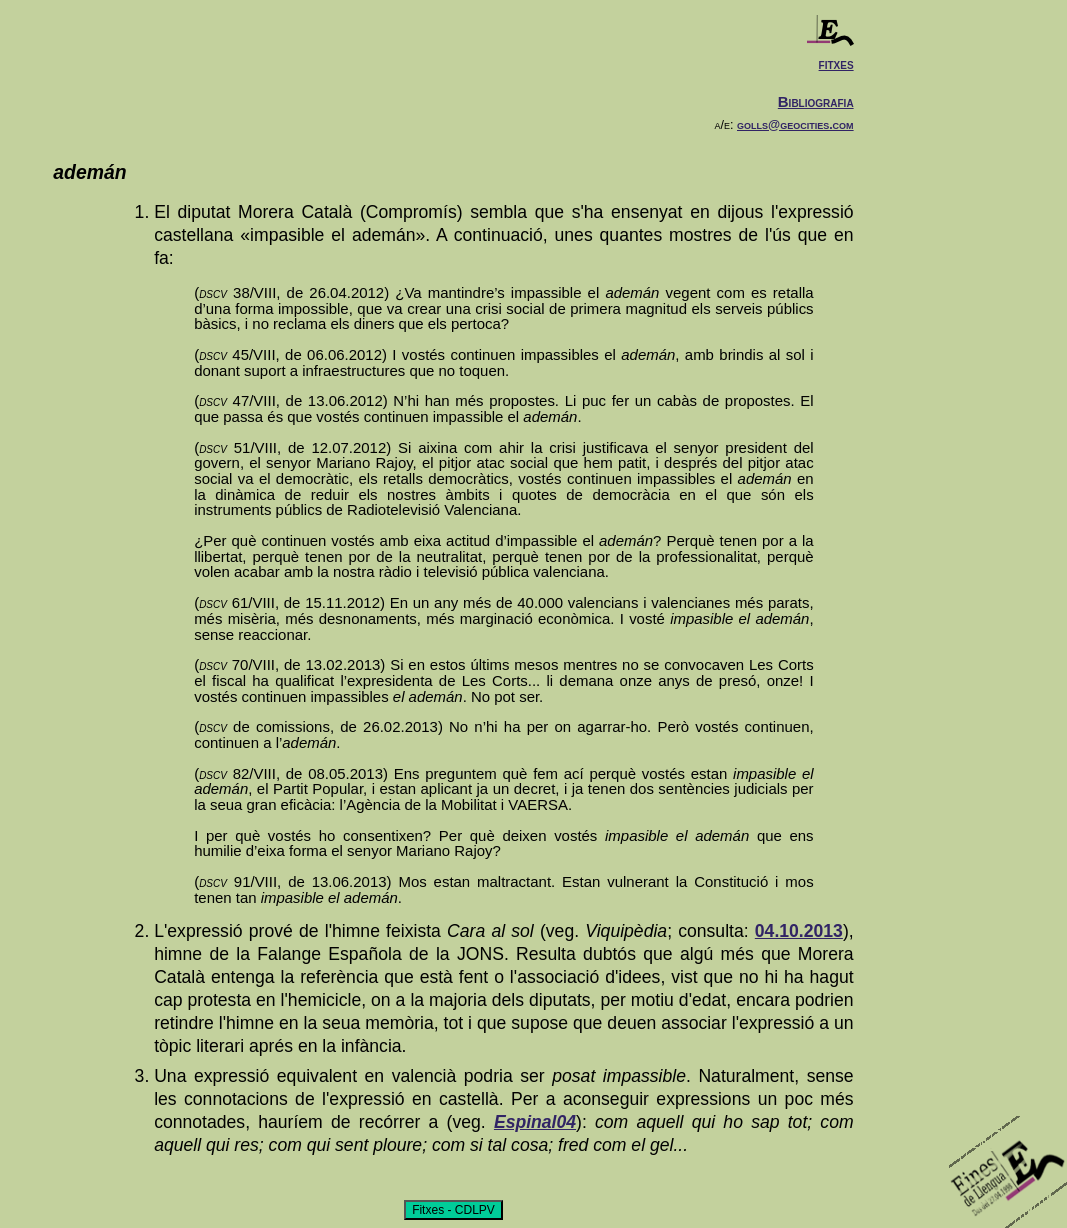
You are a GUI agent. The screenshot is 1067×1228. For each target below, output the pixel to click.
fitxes (836, 63)
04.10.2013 (799, 931)
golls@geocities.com (795, 125)
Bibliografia (816, 101)
